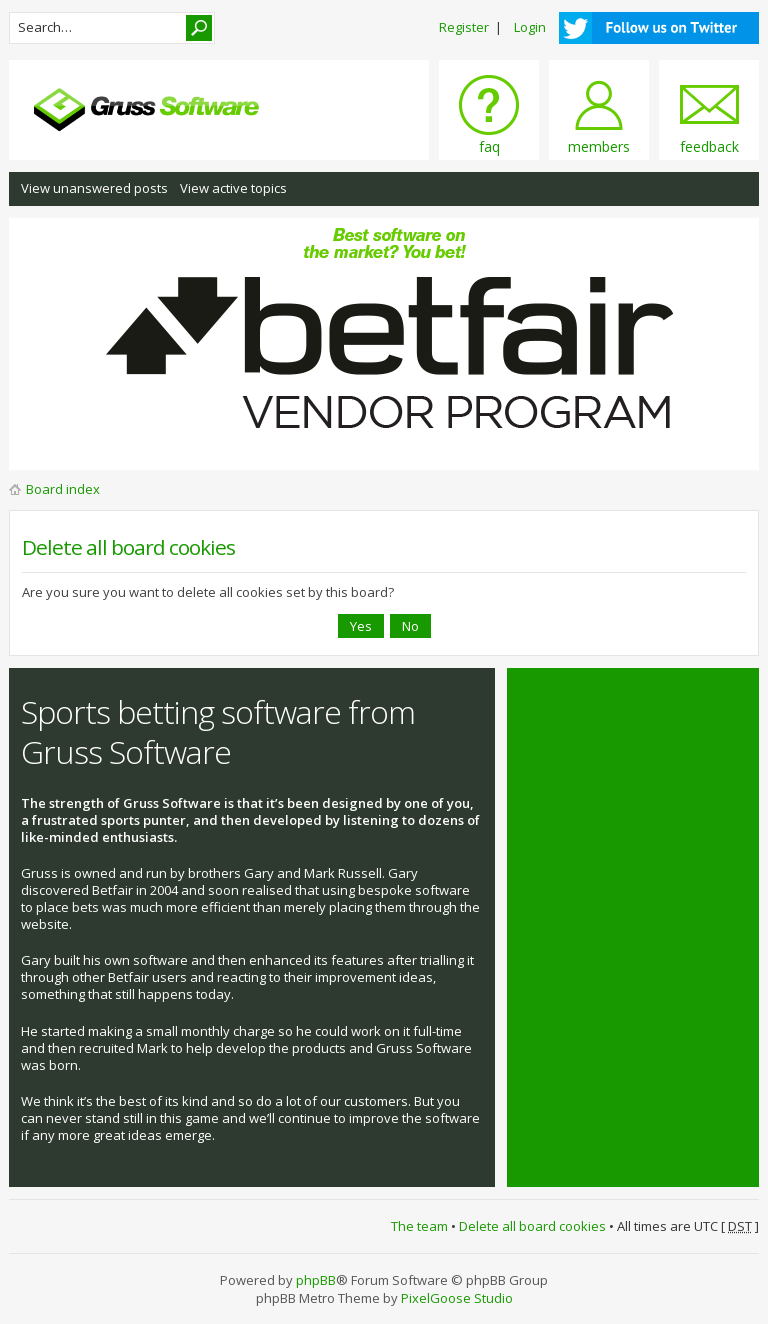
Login (530, 27)
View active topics (233, 188)
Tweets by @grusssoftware (602, 701)
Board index (63, 489)
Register (464, 27)
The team (419, 1226)
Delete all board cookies (532, 1226)
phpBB (316, 1280)
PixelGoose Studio (457, 1298)
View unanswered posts (94, 188)
